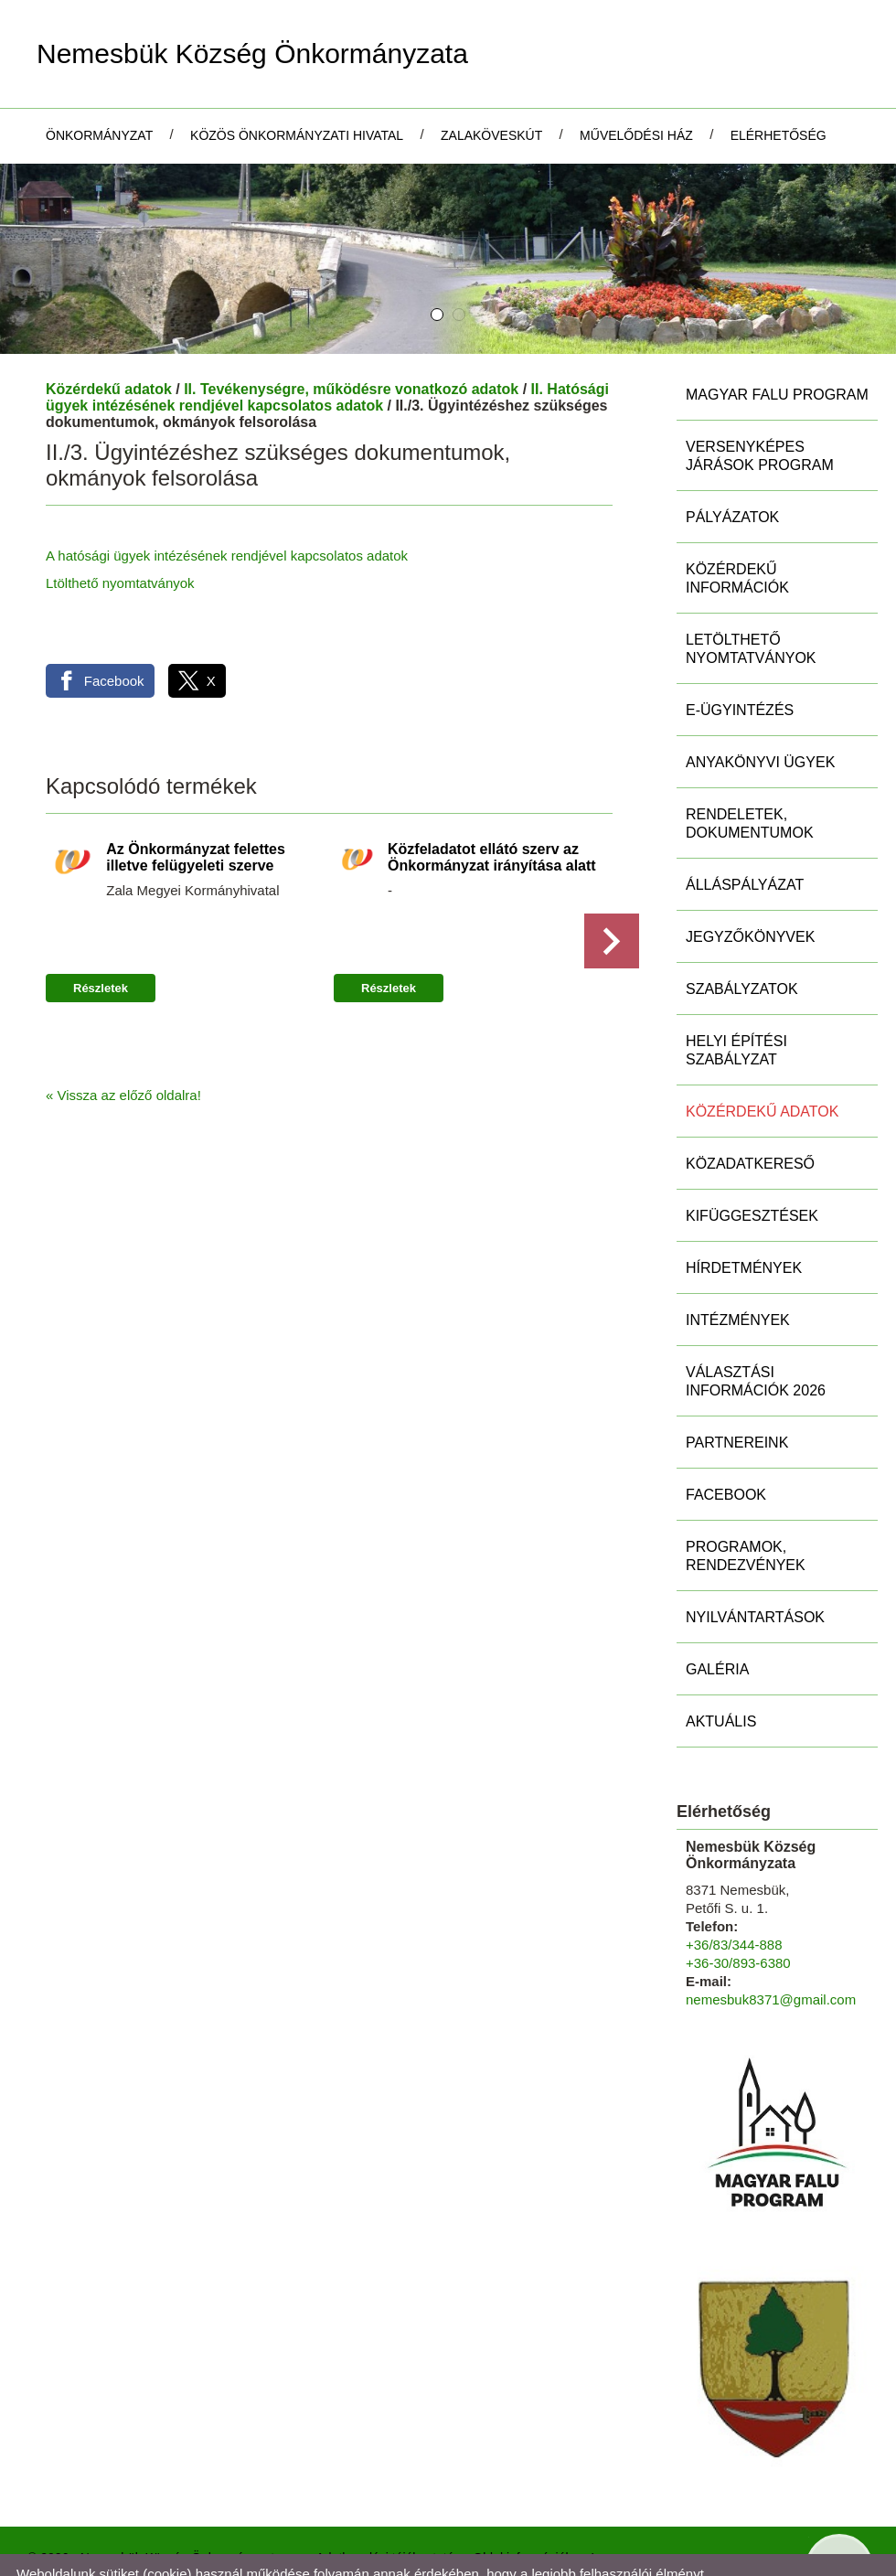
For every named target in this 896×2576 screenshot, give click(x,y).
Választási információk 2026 (756, 1333)
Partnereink (737, 1394)
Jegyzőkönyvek (750, 888)
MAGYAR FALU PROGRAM (777, 346)
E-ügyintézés (740, 661)
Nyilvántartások (755, 1569)
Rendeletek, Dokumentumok (750, 775)
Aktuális (721, 1673)
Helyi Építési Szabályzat (736, 1002)
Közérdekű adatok (109, 340)
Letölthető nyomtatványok (751, 600)
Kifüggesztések (752, 1167)
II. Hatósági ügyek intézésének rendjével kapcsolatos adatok (327, 349)
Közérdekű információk (737, 530)
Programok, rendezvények (745, 1507)
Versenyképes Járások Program (760, 407)
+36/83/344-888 (734, 1896)
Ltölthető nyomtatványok (120, 534)
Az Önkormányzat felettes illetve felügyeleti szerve (195, 809)
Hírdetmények (744, 1219)
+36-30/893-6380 (738, 1914)
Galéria (717, 1621)
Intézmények (738, 1271)
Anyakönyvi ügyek (760, 713)
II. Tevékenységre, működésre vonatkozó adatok (351, 340)
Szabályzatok (742, 940)
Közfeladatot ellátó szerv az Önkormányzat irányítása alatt (492, 809)
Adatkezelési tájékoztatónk (256, 2556)
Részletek (100, 939)
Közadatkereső (750, 1115)
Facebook (726, 1446)
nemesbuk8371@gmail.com (771, 1951)
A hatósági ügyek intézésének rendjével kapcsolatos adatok (227, 507)
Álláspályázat (745, 836)
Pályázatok (732, 468)
